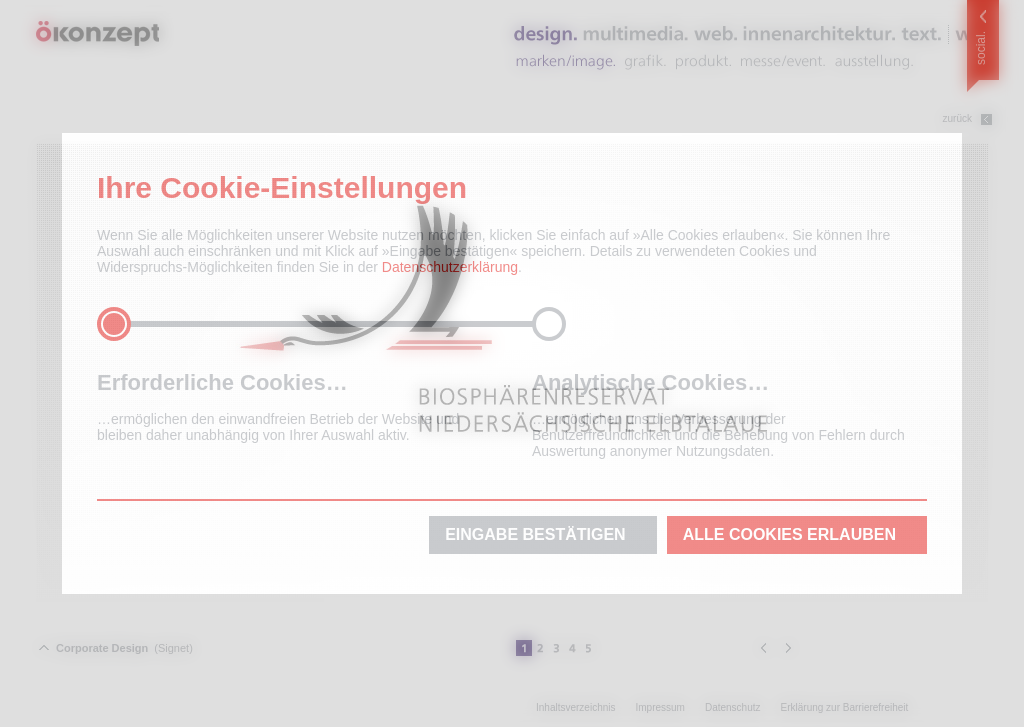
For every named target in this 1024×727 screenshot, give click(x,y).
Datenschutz (733, 707)
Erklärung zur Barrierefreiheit (845, 707)
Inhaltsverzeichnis (575, 707)
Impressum (659, 707)
